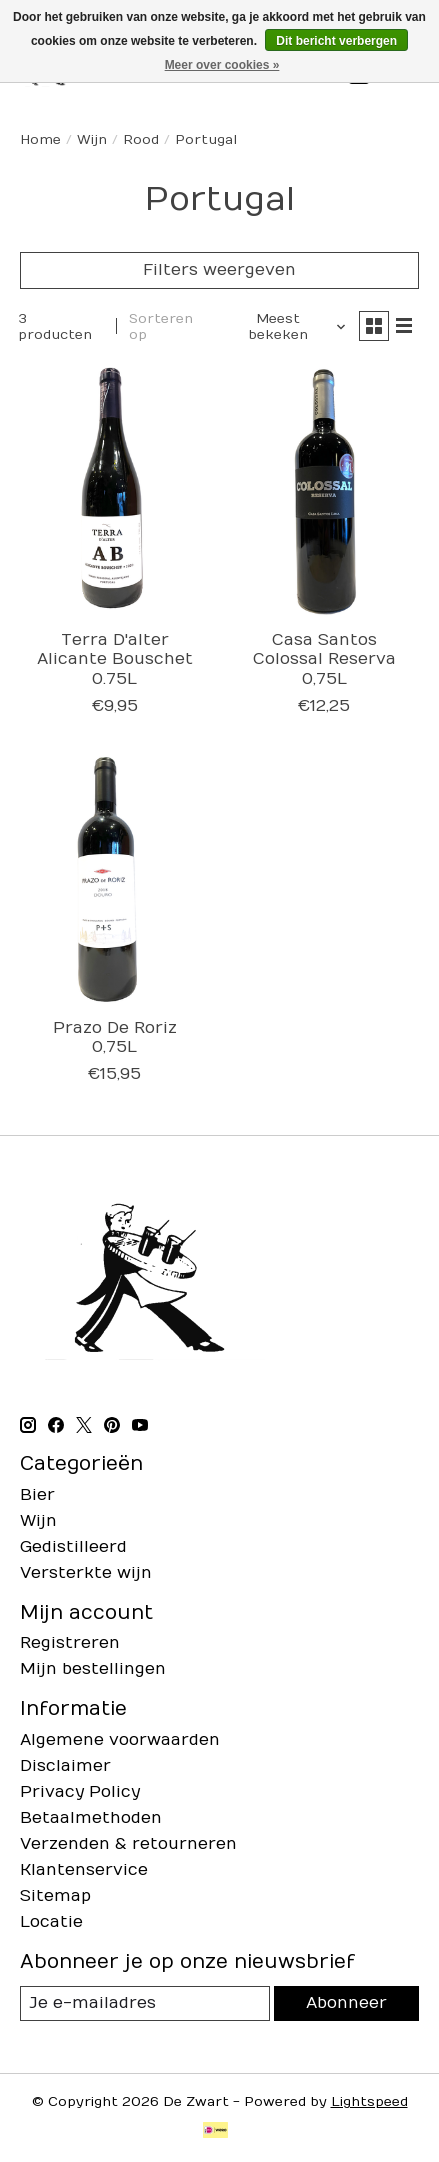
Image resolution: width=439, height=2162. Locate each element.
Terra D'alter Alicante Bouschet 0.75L (115, 659)
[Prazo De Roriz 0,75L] (114, 881)
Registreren (70, 1643)
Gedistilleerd (73, 1547)
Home (40, 140)
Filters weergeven (219, 270)
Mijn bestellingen (93, 1669)
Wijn (92, 140)
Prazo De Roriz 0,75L (115, 1037)
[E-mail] (145, 2003)
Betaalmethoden (91, 1818)
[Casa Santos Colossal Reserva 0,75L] (323, 493)
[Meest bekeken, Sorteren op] (286, 327)
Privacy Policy (80, 1792)
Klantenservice (84, 1870)
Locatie (51, 1922)
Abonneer (346, 2003)
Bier (37, 1495)
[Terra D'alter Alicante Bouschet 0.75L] (114, 493)
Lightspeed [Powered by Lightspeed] (369, 2102)
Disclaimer (65, 1766)
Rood (141, 140)
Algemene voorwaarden (120, 1740)
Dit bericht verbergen (336, 41)
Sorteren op (161, 327)
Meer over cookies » (222, 65)
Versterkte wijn (86, 1573)
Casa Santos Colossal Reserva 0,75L (324, 659)
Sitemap (55, 1896)
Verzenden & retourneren (128, 1844)
